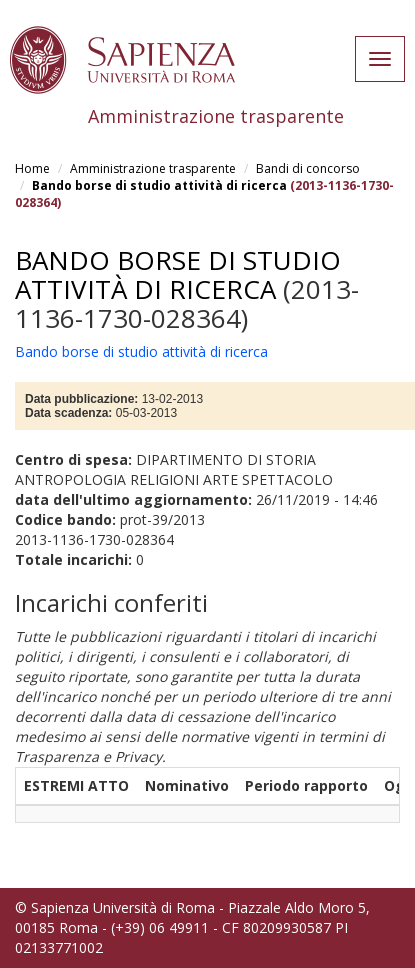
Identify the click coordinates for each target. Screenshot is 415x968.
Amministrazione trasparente (153, 168)
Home (32, 168)
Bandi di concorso (308, 168)
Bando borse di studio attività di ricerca (159, 185)
